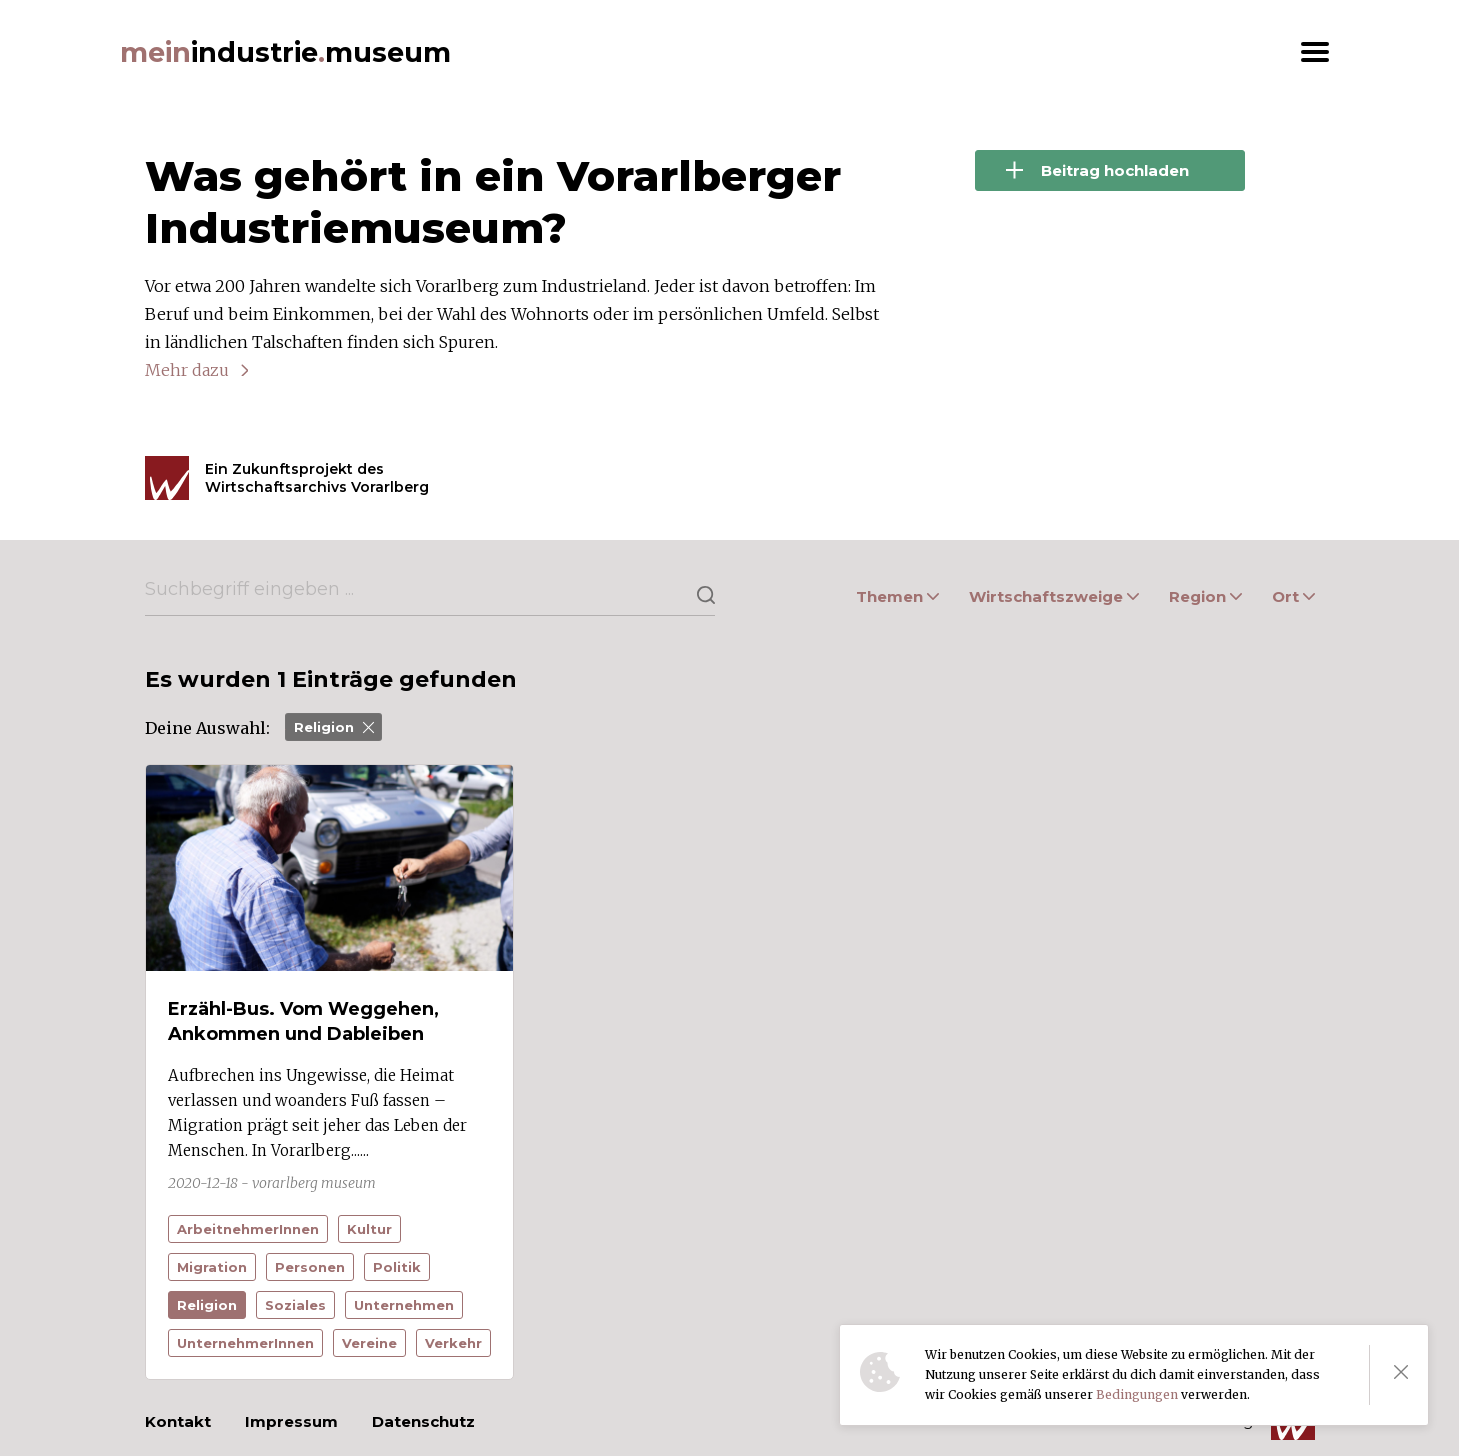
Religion (333, 727)
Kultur (369, 1229)
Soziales (295, 1305)
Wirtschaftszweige (1054, 596)
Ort (1293, 596)
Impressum (291, 1421)
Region (1205, 596)
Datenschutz (423, 1421)
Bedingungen (1137, 1394)
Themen (897, 596)
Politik (397, 1267)
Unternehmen (404, 1305)
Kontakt (178, 1421)
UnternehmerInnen (245, 1343)
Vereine (369, 1343)
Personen (310, 1267)
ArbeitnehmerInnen (248, 1229)
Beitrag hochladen (1097, 170)
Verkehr (453, 1343)
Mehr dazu (187, 370)
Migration (212, 1267)
